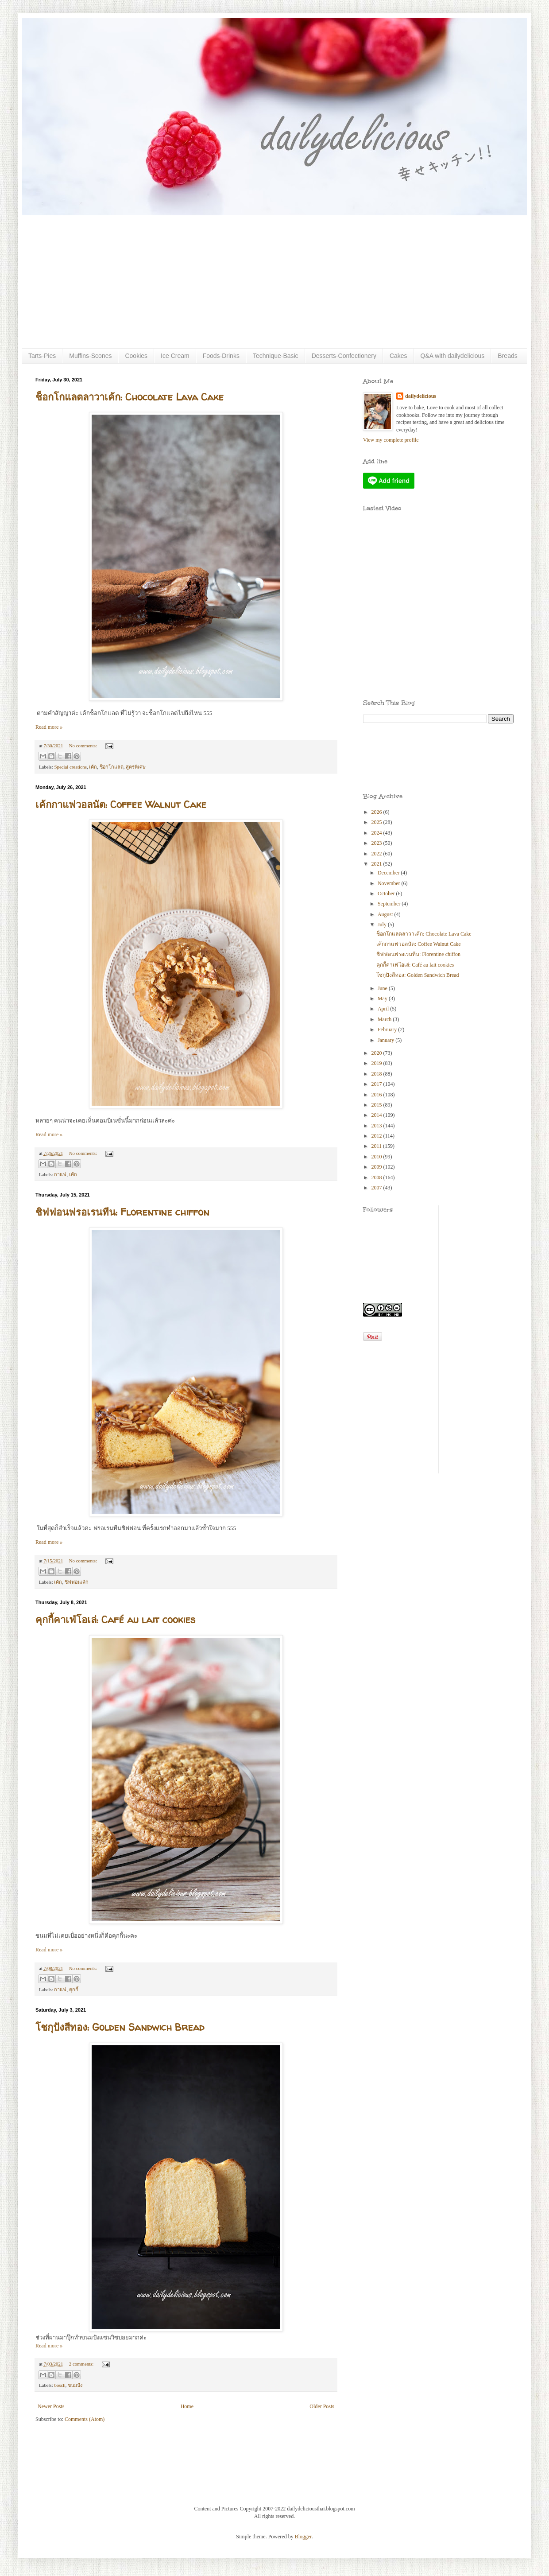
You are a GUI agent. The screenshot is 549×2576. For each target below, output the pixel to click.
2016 (377, 1095)
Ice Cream (175, 355)
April (384, 1009)
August (386, 914)
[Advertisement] (274, 282)
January (386, 1040)
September (390, 904)
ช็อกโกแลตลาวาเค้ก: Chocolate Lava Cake (129, 397)
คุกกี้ (73, 1989)
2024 (377, 833)
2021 (377, 864)
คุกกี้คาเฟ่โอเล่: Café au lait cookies (115, 1619)
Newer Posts (51, 2406)
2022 (377, 854)
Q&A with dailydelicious (453, 355)
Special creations (70, 766)
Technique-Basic (275, 355)
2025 (377, 822)
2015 (377, 1105)
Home (187, 2406)
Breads (507, 355)
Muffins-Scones (90, 355)
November (390, 883)
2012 (377, 1136)
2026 (377, 812)
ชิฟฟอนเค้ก (77, 1582)
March (385, 1019)
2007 (377, 1188)
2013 (377, 1126)
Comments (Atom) (84, 2419)
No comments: (83, 745)
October (387, 893)
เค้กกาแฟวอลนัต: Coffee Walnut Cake (120, 804)
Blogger (303, 2536)
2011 (377, 1146)
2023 (377, 843)
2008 (377, 1177)
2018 (377, 1074)
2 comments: (82, 2363)
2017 (377, 1084)
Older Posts (321, 2406)
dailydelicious (420, 396)
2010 (377, 1157)
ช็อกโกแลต (112, 766)
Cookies (136, 355)
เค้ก (93, 766)
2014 (377, 1115)
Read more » (48, 727)
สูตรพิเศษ (136, 766)
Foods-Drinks (221, 355)
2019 (377, 1063)
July (383, 924)
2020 (377, 1053)
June (383, 988)
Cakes (398, 355)
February (388, 1029)
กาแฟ (60, 1174)
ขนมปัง (75, 2385)
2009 (377, 1167)
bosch (59, 2385)
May (383, 998)
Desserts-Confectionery (344, 355)
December (389, 873)
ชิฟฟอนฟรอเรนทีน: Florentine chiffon (122, 1212)
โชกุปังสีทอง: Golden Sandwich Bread (119, 2027)
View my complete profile (391, 440)
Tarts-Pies (42, 355)
